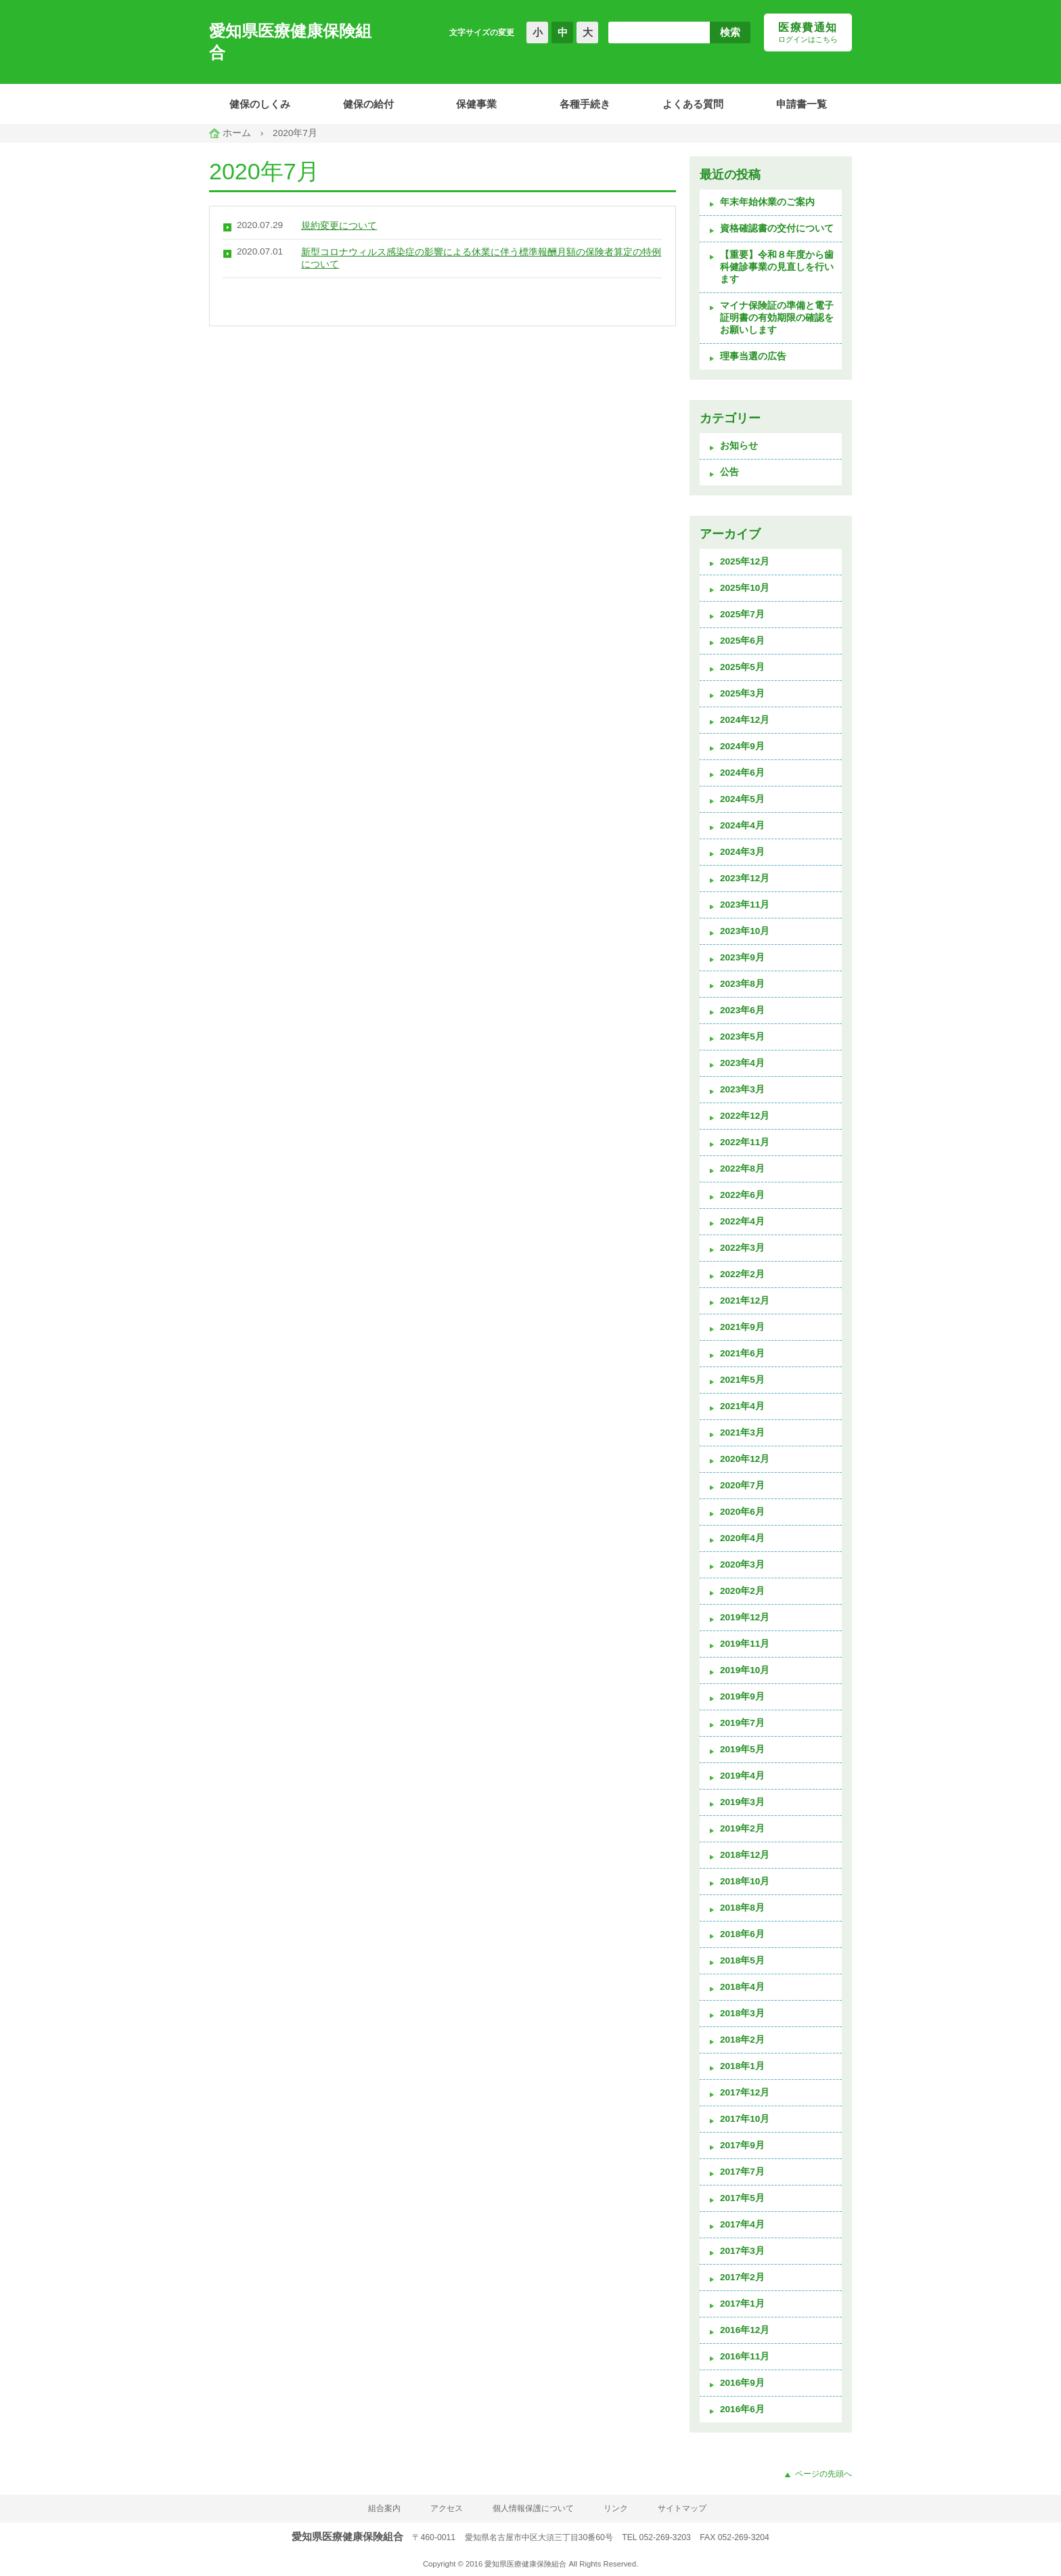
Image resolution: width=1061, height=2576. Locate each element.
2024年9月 (742, 746)
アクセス (446, 2508)
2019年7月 (742, 1723)
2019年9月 (742, 1696)
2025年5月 (742, 667)
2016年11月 (744, 2356)
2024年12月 (744, 720)
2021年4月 (742, 1406)
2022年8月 (742, 1168)
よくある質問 (692, 104)
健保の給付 (368, 104)
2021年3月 (742, 1432)
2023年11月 (744, 905)
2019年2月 (742, 1828)
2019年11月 (744, 1644)
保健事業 (476, 104)
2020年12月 (744, 1459)
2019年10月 (744, 1670)
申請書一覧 (801, 104)
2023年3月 (742, 1089)
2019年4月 (742, 1776)
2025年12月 (744, 561)
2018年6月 (742, 1934)
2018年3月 (742, 2013)
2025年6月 (742, 641)
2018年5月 (742, 1960)
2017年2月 (742, 2277)
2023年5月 (742, 1036)
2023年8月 (742, 984)
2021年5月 (742, 1380)
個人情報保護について (533, 2508)
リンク (616, 2508)
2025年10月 (744, 588)
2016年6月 (742, 2409)
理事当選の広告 (753, 356)
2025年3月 (742, 693)
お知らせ (739, 446)
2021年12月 (744, 1300)
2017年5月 (742, 2198)
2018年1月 (742, 2066)
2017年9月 (742, 2145)
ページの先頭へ (823, 2474)
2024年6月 (742, 773)
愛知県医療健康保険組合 (290, 42)
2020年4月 (742, 1538)
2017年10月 (744, 2119)
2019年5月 (742, 1749)
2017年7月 (742, 2172)
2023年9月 (742, 957)
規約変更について (339, 226)
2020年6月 (742, 1512)
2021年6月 (742, 1353)
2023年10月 (744, 931)
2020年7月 (742, 1485)
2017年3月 (742, 2251)
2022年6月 (742, 1195)
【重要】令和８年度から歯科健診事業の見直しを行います (777, 267)
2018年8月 (742, 1908)
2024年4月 (742, 825)
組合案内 (384, 2508)
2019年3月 (742, 1802)
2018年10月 (744, 1881)
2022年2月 (742, 1274)
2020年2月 (742, 1591)
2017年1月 (742, 2304)
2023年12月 (744, 878)
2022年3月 (742, 1248)
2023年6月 (742, 1010)
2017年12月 (744, 2092)
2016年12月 (744, 2330)
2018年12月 (744, 1855)
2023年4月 (742, 1063)
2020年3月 (742, 1564)
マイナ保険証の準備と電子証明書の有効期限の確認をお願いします (777, 318)
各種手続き (585, 104)
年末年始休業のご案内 (767, 202)
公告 (729, 472)
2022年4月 (742, 1221)
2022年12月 (744, 1116)
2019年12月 (744, 1617)
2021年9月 (742, 1327)
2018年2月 (742, 2040)
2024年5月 (742, 799)
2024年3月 (742, 852)
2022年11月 (744, 1142)
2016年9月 (742, 2383)
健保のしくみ (259, 104)
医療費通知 (808, 33)
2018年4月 (742, 1987)
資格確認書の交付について (777, 228)
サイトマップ (682, 2508)
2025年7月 (742, 614)
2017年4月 (742, 2224)
